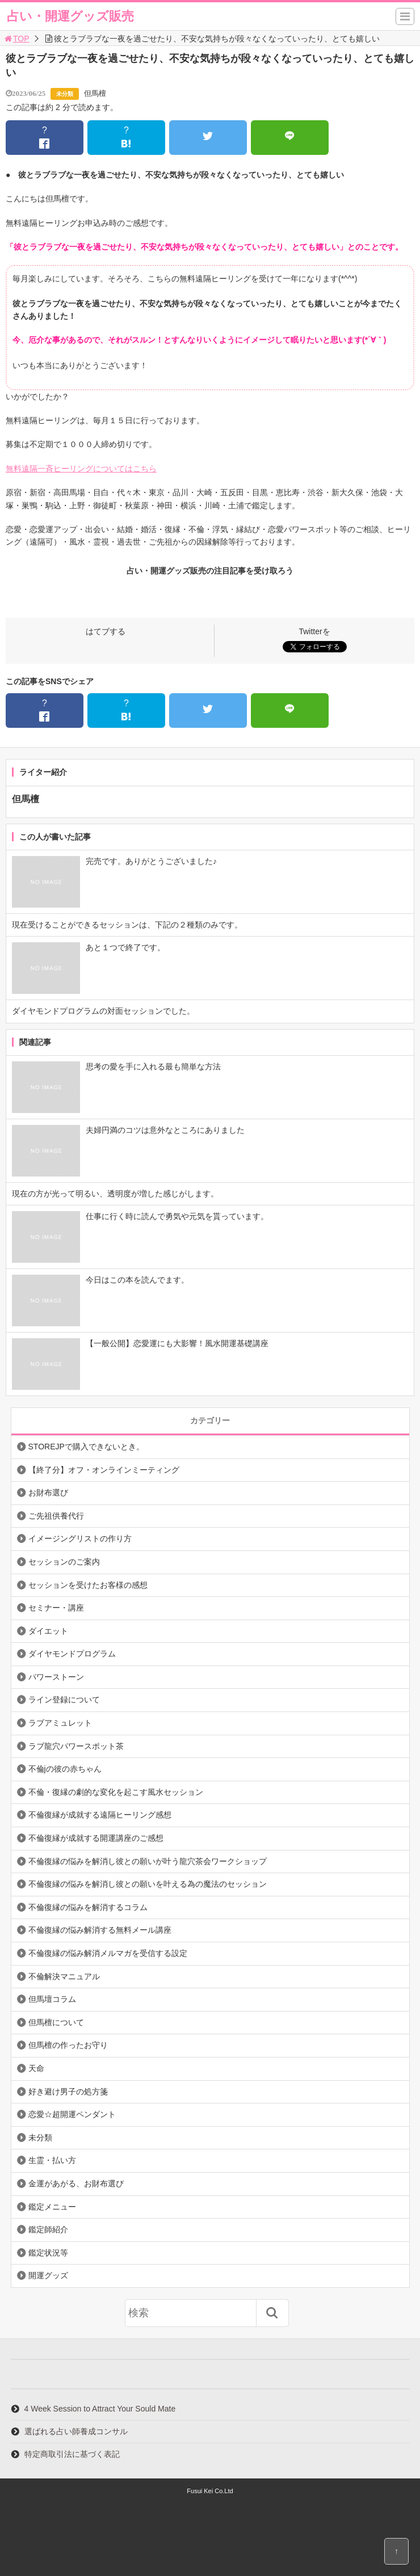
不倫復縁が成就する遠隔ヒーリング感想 (99, 1814)
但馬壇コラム (52, 1999)
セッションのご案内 (64, 1561)
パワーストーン (56, 1676)
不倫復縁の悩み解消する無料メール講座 (99, 1929)
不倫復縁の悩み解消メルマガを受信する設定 (107, 1953)
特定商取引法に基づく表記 (72, 2454)
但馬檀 (95, 93)
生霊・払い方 (52, 2160)
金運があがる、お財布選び (76, 2183)
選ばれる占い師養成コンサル (76, 2431)
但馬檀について (56, 2022)
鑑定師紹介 (48, 2229)
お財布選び (48, 1492)
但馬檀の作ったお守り (68, 2045)
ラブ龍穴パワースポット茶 (76, 1746)
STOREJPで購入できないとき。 (86, 1446)
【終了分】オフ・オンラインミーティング (103, 1469)
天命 (36, 2068)
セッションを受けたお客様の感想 (88, 1585)
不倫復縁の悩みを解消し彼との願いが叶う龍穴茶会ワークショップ (147, 1861)
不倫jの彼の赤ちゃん (65, 1768)
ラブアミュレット (60, 1722)
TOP (16, 38)
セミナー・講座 (56, 1607)
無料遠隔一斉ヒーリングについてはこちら (81, 468)
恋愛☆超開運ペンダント (72, 2114)
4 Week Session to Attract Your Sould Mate (100, 2408)
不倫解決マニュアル (64, 1976)
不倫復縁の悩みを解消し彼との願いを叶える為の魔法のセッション (147, 1883)
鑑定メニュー (52, 2206)
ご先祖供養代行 (56, 1515)
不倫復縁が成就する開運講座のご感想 (95, 1838)
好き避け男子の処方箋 (68, 2091)
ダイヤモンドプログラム (72, 1653)
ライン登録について (64, 1699)
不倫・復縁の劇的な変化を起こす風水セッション (115, 1792)
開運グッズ (48, 2275)
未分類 (64, 94)
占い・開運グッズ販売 (70, 16)
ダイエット (48, 1630)
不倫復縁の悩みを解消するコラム (88, 1907)
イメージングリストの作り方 (80, 1538)
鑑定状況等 (48, 2252)
